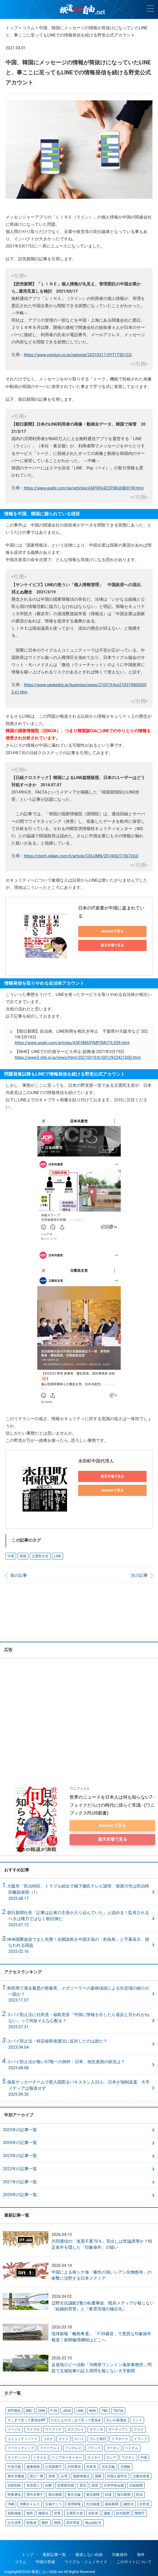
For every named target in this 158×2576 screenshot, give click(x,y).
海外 (141, 2553)
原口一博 (36, 2475)
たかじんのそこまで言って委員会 (76, 2420)
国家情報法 (81, 2475)
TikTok (117, 2410)
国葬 (98, 2475)
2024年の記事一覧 (20, 2142)
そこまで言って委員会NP (26, 2420)
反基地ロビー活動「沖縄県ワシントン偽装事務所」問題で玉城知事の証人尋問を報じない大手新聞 (101, 2367)
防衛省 (31, 2521)
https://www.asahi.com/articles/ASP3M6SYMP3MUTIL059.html (72, 1042)
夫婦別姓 (14, 2484)
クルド (138, 2429)
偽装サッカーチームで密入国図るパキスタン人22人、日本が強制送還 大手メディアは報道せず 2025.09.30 (78, 2088)
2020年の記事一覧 (20, 2194)
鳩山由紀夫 (93, 2521)
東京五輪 (73, 2493)
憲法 (82, 2484)
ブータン (112, 2447)
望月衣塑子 (34, 2493)
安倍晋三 (33, 2484)
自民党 (93, 2512)
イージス (14, 2429)
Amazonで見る (112, 931)
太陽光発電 (140, 2475)
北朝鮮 (125, 2466)
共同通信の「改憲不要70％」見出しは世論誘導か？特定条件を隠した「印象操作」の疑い (101, 2244)
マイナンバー (18, 2456)
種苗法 (43, 2512)
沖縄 (11, 2502)
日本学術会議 (113, 2484)
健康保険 (33, 2466)
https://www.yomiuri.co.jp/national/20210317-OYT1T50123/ (78, 355)
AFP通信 (14, 2410)
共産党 (91, 2466)
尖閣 (48, 2484)
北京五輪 (108, 2466)
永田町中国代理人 (96, 1461)
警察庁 (139, 2512)
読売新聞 (122, 2512)
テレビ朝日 (97, 2438)
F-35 (53, 2410)
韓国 (22, 1556)
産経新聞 (111, 2502)
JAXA (66, 2410)
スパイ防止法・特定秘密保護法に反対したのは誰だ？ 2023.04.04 (59, 2044)
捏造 (94, 2484)
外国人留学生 (117, 2475)
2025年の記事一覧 (20, 2129)
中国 (11, 1556)
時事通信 (14, 2493)
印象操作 (120, 2553)
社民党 (144, 2502)
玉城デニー (53, 2502)
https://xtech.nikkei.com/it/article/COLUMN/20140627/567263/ (81, 856)
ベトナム (131, 2447)
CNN (41, 2410)
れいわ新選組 (116, 2420)
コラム (28, 28)
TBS (103, 2410)
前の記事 (18, 1575)
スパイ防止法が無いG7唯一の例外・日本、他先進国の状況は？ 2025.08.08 (68, 2064)
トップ (12, 28)
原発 (51, 2475)
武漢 (108, 2493)
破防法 (128, 2502)
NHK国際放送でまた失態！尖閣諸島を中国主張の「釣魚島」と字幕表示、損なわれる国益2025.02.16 (78, 1945)
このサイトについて (134, 2560)
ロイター (93, 2456)
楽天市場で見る (112, 945)
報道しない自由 (89, 2553)
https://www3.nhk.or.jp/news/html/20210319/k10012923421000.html (78, 1057)
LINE (57, 1556)
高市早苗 (72, 2521)
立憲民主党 (40, 1556)
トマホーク (119, 2438)
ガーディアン (118, 2429)
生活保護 (92, 2502)
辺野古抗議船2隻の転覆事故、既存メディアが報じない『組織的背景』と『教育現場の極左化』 (102, 2306)
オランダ (96, 2429)
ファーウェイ (50, 2447)
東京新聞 (92, 2493)
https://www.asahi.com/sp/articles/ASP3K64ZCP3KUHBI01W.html (84, 488)
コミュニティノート (23, 2438)
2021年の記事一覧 (20, 2181)
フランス (93, 2447)
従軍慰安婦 (65, 2484)
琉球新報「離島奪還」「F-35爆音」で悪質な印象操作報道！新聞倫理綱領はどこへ (101, 2337)
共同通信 (73, 2466)
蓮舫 (106, 2512)
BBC (29, 2410)
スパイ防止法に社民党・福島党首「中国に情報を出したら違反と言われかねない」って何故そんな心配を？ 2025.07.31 (78, 2020)
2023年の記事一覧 (20, 2155)
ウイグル (33, 2429)
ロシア (111, 2456)
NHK (91, 2410)
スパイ (79, 2438)
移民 (29, 2512)
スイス (63, 2438)
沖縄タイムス (29, 2502)
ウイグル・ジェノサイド (86, 2560)
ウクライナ (53, 2429)
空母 (57, 2512)
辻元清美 (14, 2521)
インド (137, 2420)
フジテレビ (73, 2447)
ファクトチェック (21, 2447)
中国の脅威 (45, 2560)
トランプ (140, 2438)
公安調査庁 (53, 2466)
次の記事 (139, 1575)
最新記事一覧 (54, 2553)
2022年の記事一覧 (20, 2168)
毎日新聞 (123, 2493)
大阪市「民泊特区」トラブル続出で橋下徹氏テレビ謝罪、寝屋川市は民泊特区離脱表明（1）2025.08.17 (78, 1892)
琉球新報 (73, 2502)
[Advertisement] (79, 1610)
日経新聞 (135, 2484)
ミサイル (39, 2456)
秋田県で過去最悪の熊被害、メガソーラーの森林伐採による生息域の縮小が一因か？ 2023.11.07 (78, 1994)
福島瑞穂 (14, 2512)
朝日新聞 (55, 2493)
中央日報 (14, 2466)
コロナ (48, 2438)
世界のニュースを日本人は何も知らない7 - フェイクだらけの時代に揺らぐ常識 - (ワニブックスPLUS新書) (112, 1805)
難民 (45, 2521)
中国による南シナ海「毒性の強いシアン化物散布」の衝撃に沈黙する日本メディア (101, 2275)
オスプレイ (75, 2429)
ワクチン (128, 2456)
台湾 (63, 2475)
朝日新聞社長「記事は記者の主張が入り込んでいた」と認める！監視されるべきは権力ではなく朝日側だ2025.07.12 (78, 1918)
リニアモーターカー (67, 2456)
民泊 (138, 2493)
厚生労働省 (16, 2475)
